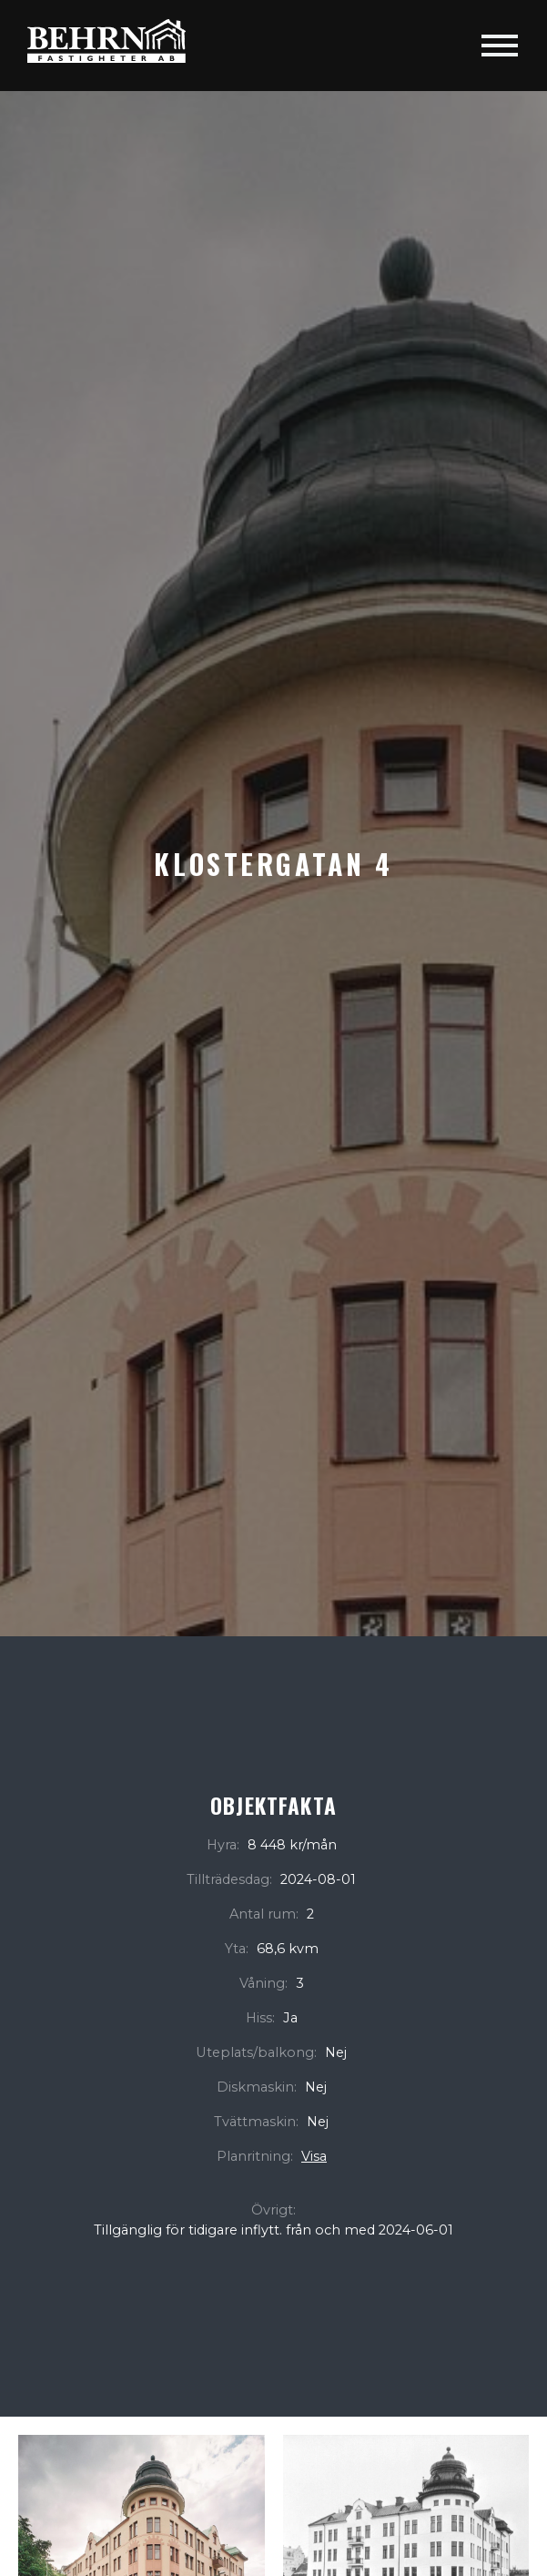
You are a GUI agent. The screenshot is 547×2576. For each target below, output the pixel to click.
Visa (314, 2156)
